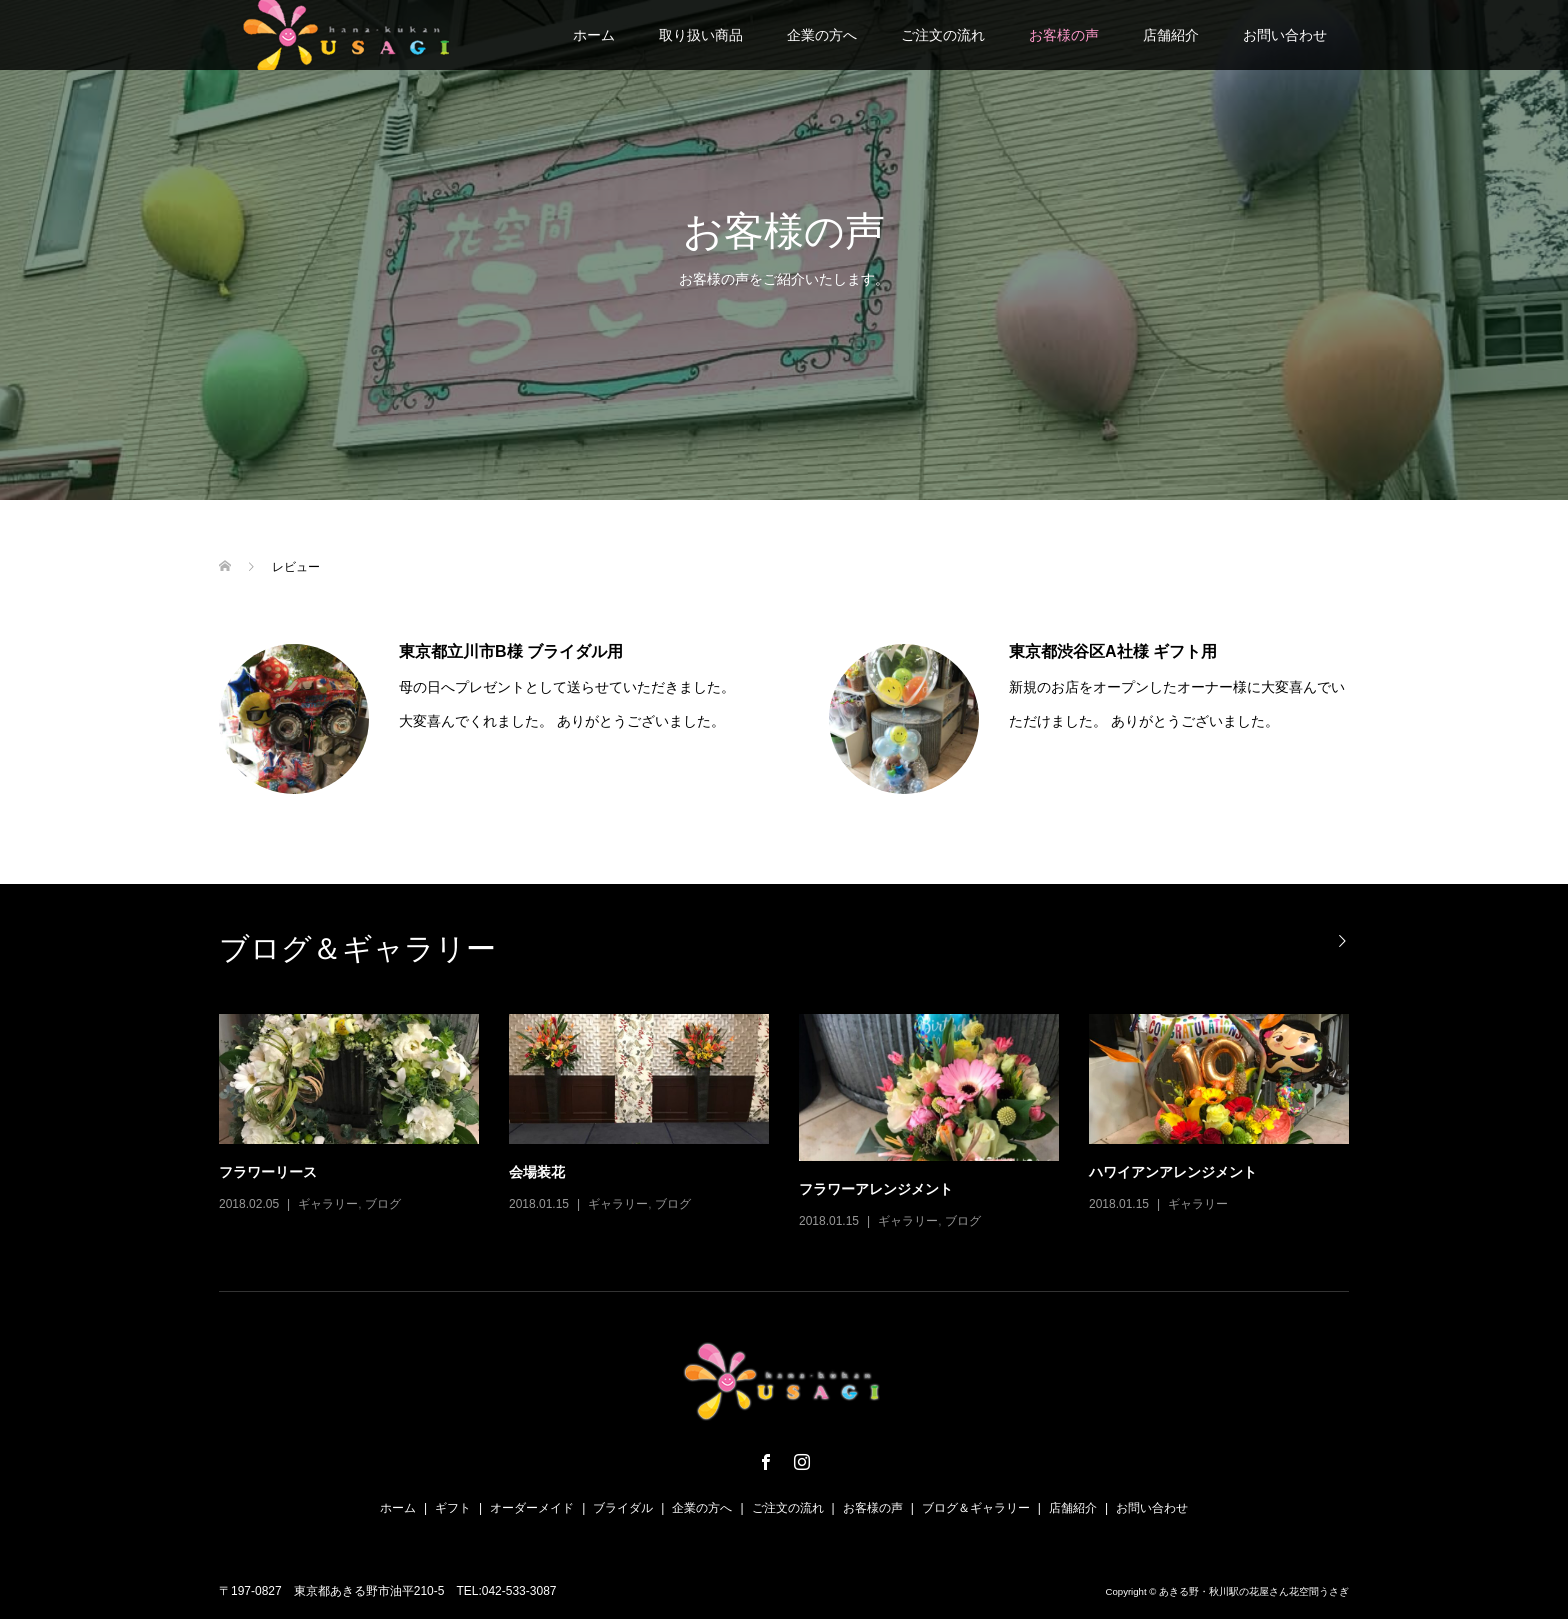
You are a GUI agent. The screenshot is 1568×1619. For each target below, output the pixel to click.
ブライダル (623, 1508)
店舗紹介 (1171, 35)
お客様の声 (1064, 35)
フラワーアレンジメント (876, 1189)
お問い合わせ (1285, 35)
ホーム (594, 35)
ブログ (383, 1204)
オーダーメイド (532, 1508)
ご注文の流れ (943, 35)
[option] (799, 1123)
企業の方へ (822, 35)
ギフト (453, 1508)
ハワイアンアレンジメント (1173, 1172)
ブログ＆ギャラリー (976, 1508)
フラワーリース (268, 1172)
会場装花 (537, 1172)
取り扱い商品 (701, 35)
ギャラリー (328, 1204)
